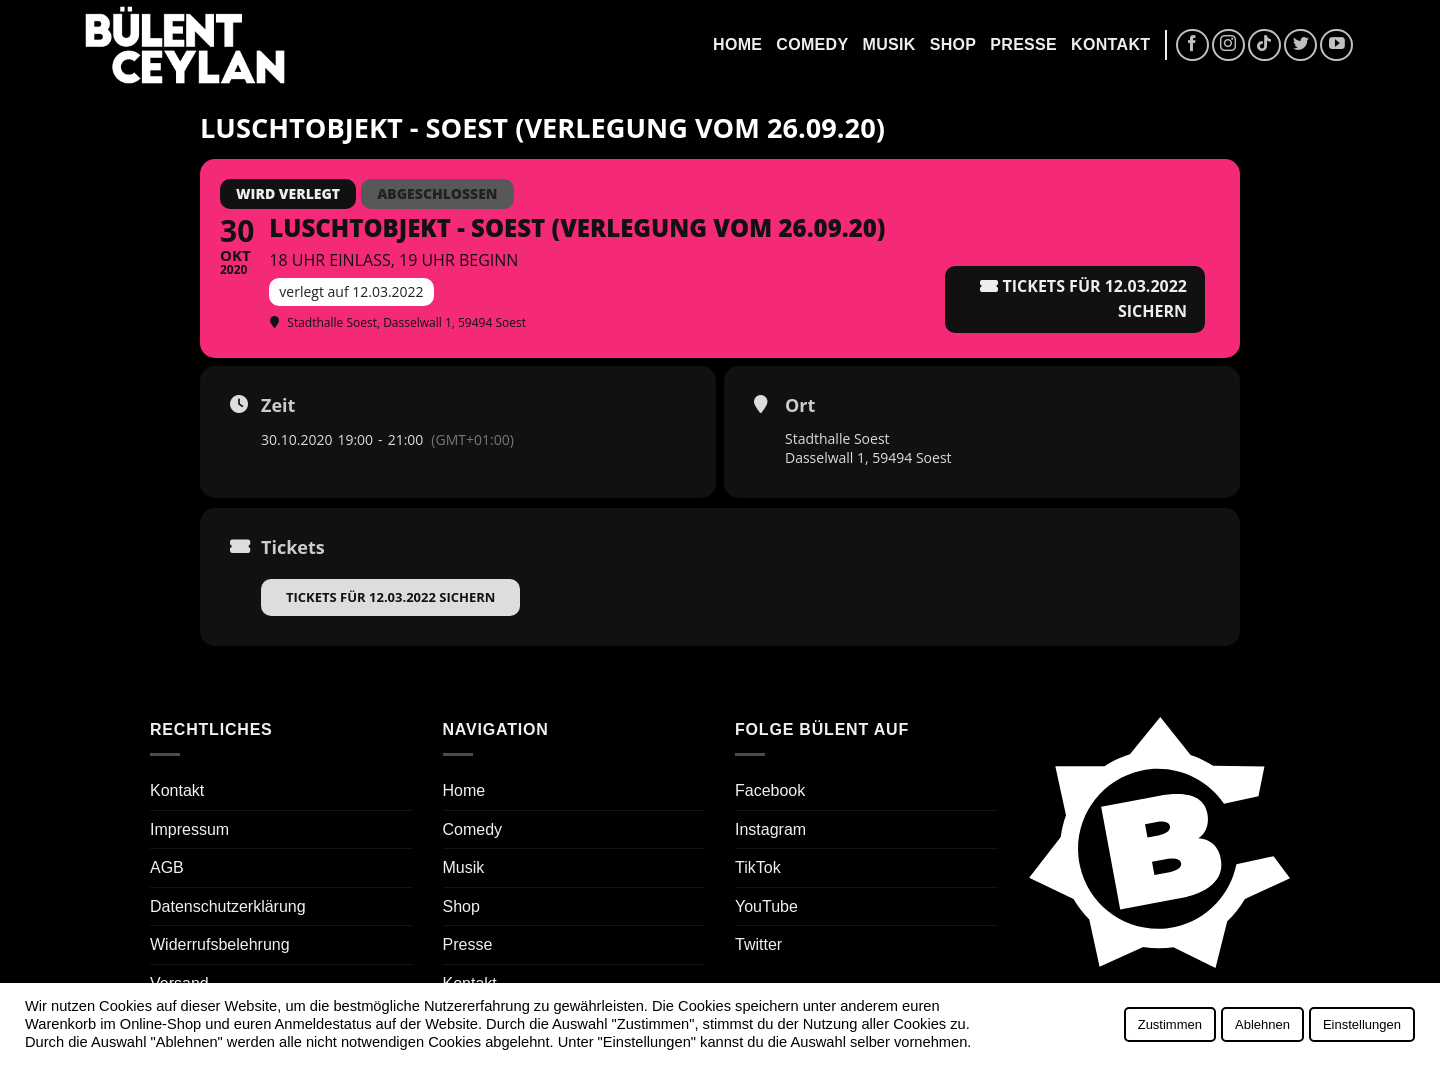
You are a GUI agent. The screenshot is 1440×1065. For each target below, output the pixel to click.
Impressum (189, 829)
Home (737, 44)
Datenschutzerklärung (228, 906)
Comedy (812, 44)
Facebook (770, 790)
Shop (953, 44)
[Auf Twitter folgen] (1300, 45)
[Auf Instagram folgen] (1228, 45)
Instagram (770, 829)
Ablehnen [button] (1262, 1024)
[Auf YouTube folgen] (1336, 45)
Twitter (758, 944)
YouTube (766, 906)
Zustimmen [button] (1170, 1024)
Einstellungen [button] (1362, 1024)
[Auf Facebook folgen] (1192, 45)
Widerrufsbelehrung (220, 944)
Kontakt (1110, 44)
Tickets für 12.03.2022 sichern (390, 597)
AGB (167, 867)
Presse (1023, 44)
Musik (888, 44)
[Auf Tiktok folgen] (1264, 45)
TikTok (758, 867)
